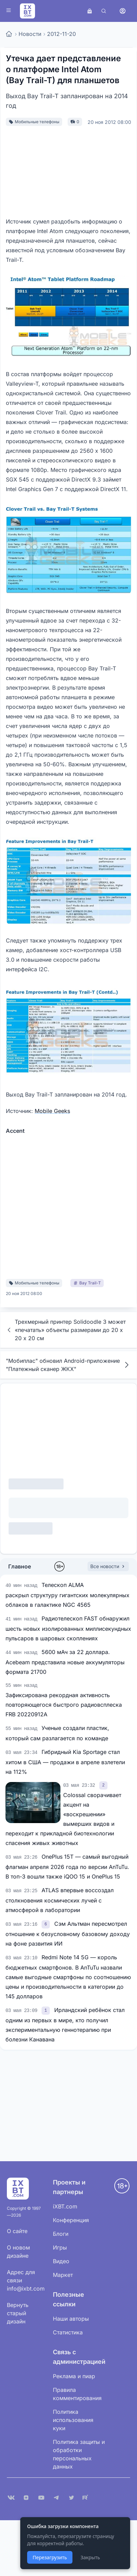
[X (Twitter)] (71, 2498)
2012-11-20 (61, 33)
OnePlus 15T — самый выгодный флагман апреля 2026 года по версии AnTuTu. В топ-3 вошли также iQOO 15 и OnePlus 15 (67, 1866)
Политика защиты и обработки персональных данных (79, 2454)
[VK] (11, 2498)
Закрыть (90, 2557)
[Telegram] (56, 2498)
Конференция (71, 2220)
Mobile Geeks (52, 1110)
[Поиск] (103, 10)
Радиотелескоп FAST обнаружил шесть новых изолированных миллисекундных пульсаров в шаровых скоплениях (68, 1628)
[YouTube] (41, 2498)
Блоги (60, 2233)
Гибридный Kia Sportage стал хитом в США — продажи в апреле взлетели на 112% (65, 1761)
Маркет (63, 2274)
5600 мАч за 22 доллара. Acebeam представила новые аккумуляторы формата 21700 (65, 1662)
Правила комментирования (77, 2393)
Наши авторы (71, 2318)
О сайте (17, 2231)
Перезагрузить (50, 2557)
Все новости (108, 1566)
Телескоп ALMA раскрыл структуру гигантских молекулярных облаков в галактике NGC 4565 (67, 1594)
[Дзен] (26, 2498)
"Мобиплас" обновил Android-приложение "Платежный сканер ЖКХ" (68, 1364)
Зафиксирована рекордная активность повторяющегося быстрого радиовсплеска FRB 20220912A (63, 1705)
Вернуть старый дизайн (17, 2313)
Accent (15, 1130)
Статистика (68, 2332)
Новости (30, 33)
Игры (60, 2247)
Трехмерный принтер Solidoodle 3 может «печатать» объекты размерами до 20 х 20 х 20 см (66, 1330)
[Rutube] (86, 2498)
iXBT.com (65, 2206)
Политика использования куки (73, 2420)
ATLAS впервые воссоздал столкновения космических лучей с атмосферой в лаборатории (59, 1900)
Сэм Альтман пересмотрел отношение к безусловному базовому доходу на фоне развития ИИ (67, 1933)
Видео (61, 2261)
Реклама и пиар (74, 2376)
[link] (103, 1784)
